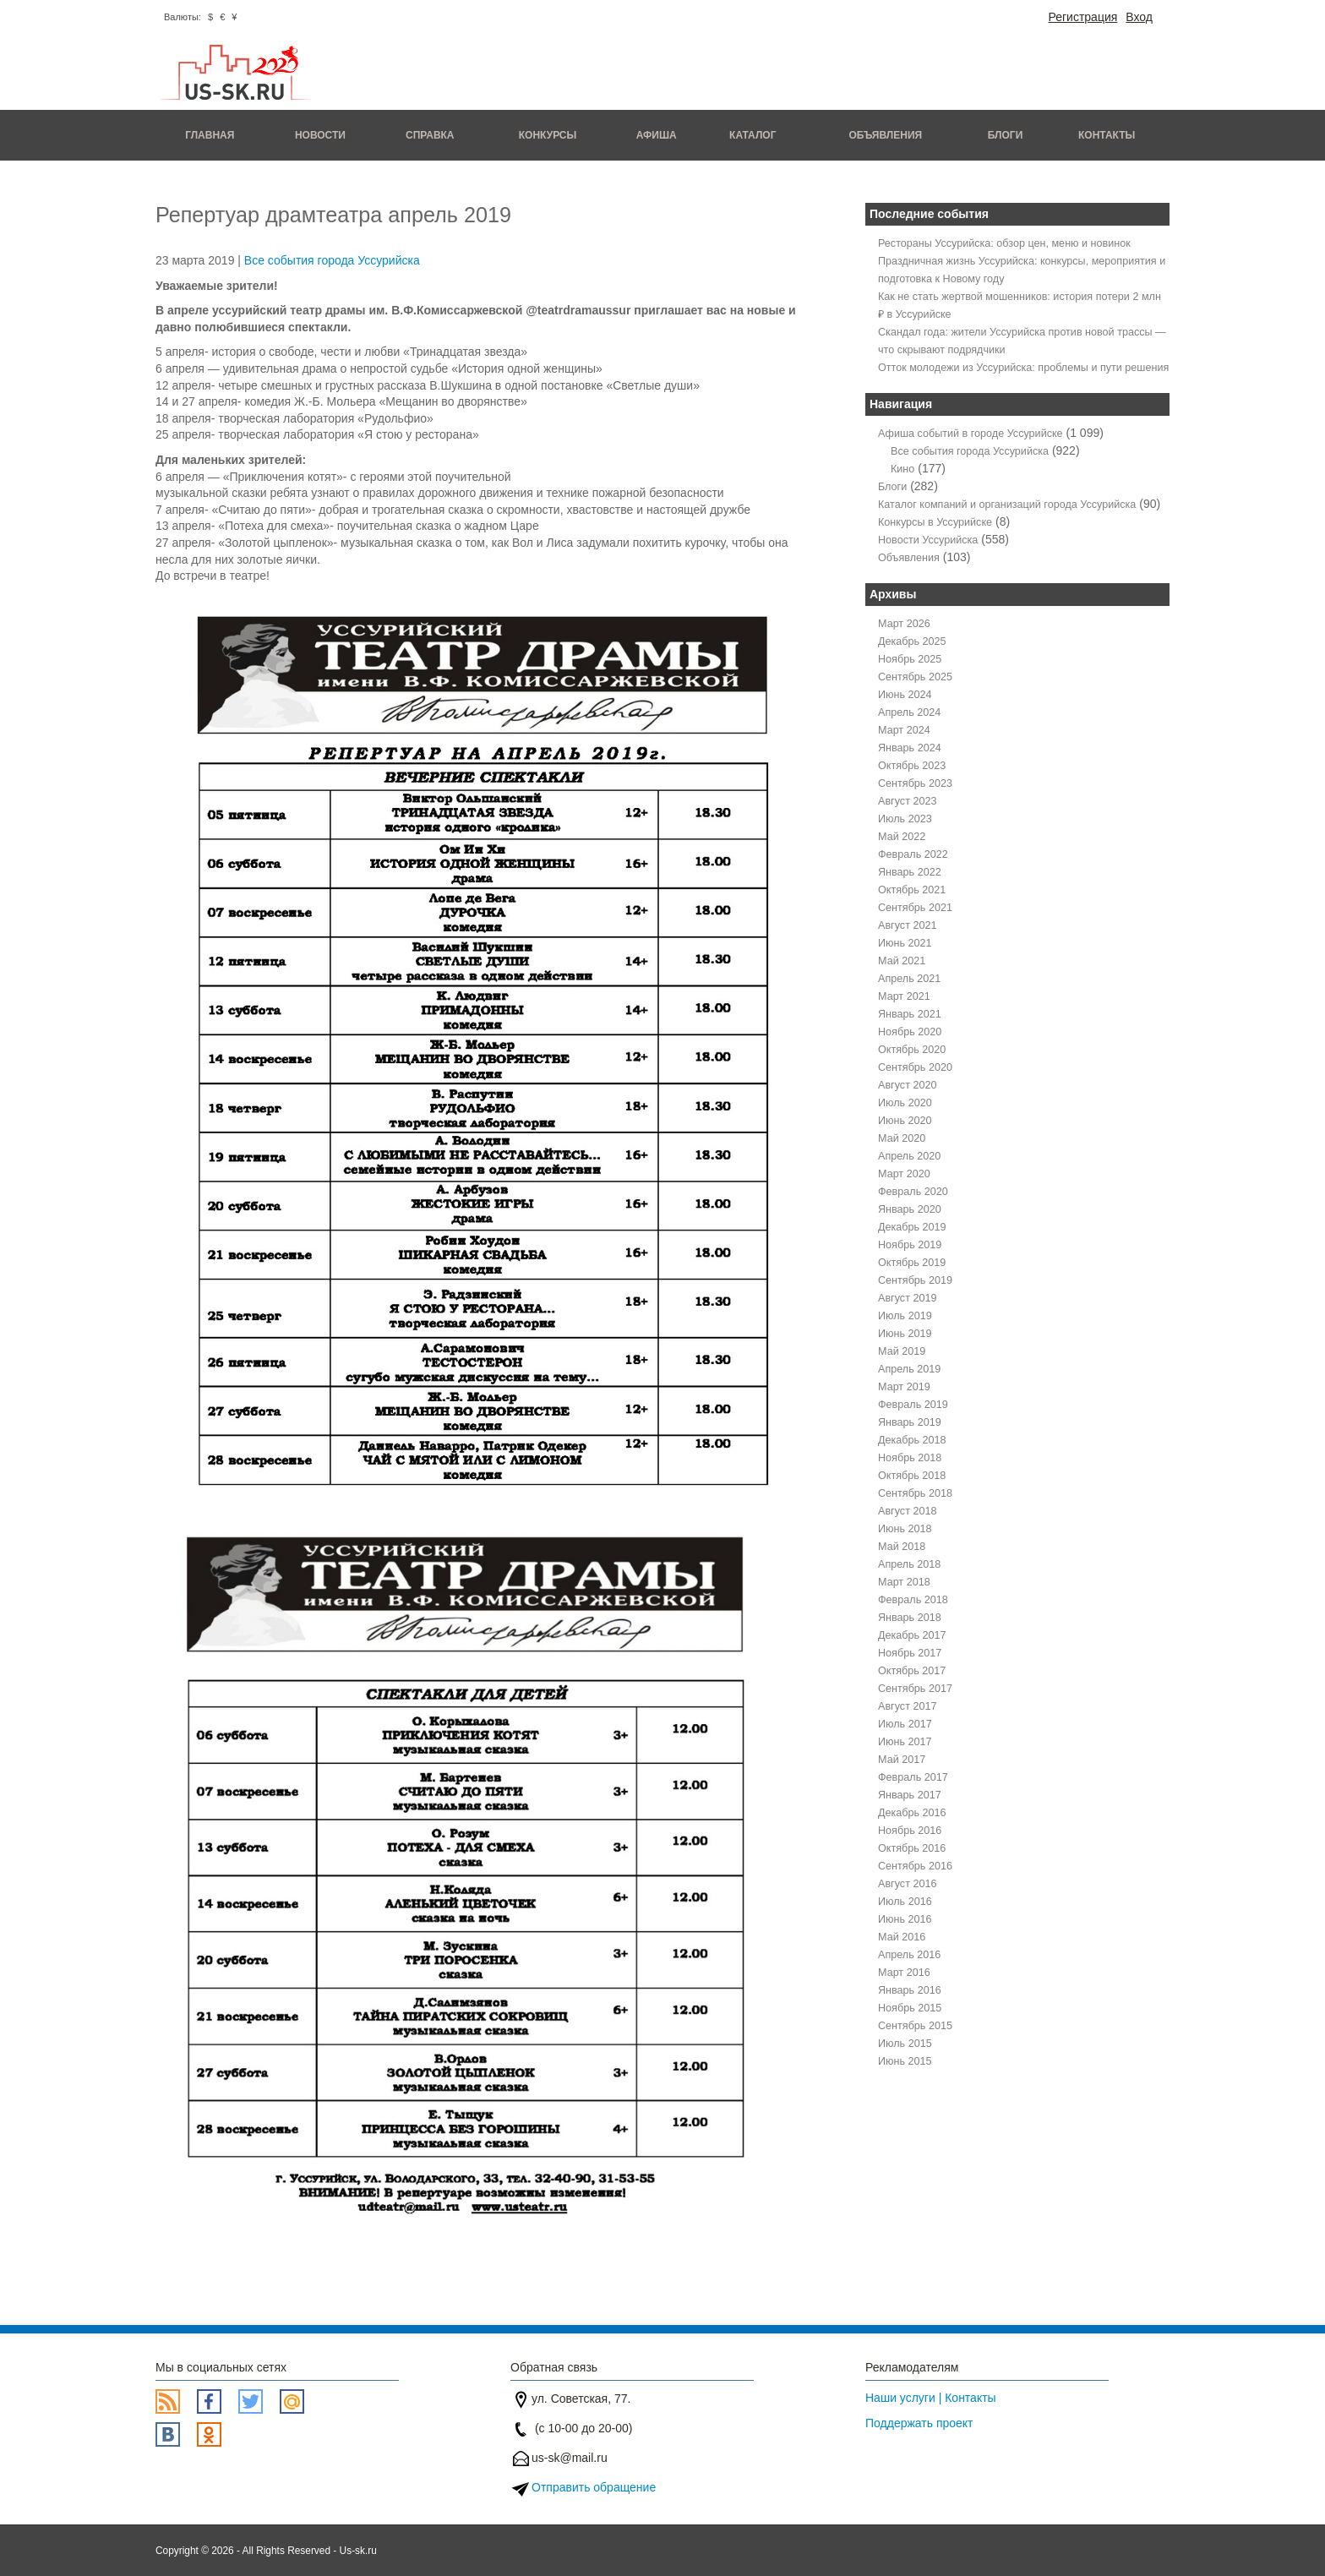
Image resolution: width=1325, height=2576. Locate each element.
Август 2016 (907, 1884)
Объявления (885, 135)
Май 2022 (901, 837)
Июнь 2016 (905, 1919)
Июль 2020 (905, 1103)
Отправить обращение (594, 2487)
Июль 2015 (905, 2043)
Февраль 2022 (913, 854)
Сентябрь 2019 (915, 1280)
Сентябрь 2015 (915, 2026)
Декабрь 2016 (912, 1813)
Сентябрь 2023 (915, 783)
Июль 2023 (905, 819)
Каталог (752, 135)
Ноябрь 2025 (909, 659)
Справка (430, 135)
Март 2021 (904, 996)
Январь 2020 (909, 1209)
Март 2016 (904, 1972)
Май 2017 (901, 1760)
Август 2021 (907, 925)
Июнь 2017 (905, 1742)
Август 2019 (907, 1298)
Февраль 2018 (913, 1600)
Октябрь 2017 (912, 1671)
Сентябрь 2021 (915, 908)
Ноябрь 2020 (909, 1032)
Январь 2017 (909, 1795)
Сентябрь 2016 (915, 1866)
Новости (320, 135)
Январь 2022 (909, 872)
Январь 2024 (909, 748)
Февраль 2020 (913, 1192)
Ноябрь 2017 (909, 1653)
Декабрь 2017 (912, 1635)
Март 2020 (904, 1174)
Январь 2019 (909, 1422)
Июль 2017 (905, 1724)
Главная (209, 135)
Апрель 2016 (909, 1955)
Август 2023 (907, 801)
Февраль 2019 (913, 1405)
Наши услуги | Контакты (930, 2397)
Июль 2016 (905, 1901)
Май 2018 (901, 1547)
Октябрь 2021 (912, 890)
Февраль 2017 (913, 1777)
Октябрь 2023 (912, 766)
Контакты (1106, 135)
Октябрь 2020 (912, 1050)
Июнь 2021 (905, 943)
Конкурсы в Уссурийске (935, 522)
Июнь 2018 (905, 1529)
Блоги (1005, 135)
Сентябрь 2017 (915, 1689)
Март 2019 (904, 1387)
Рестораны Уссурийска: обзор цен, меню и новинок (1004, 243)
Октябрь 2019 (912, 1263)
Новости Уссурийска (928, 540)
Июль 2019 (905, 1316)
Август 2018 (907, 1511)
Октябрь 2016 (912, 1848)
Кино (902, 469)
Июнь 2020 (905, 1121)
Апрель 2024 (909, 712)
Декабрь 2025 (912, 641)
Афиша (656, 135)
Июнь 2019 (905, 1334)
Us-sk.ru (358, 2551)
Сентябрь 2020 (915, 1067)
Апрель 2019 (909, 1369)
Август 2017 (907, 1706)
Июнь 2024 (905, 695)
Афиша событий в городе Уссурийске (970, 433)
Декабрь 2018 (912, 1440)
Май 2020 (901, 1138)
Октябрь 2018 (912, 1476)
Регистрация (1082, 17)
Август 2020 (907, 1085)
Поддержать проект (919, 2423)
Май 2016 (901, 1937)
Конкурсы (548, 135)
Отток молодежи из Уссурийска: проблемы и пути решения (1023, 368)
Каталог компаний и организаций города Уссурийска (1007, 504)
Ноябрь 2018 (909, 1458)
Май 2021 (901, 961)
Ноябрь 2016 (909, 1830)
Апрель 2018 (909, 1564)
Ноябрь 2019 (909, 1245)
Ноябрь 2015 (909, 2008)
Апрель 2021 (909, 979)
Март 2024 (904, 730)
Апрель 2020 (909, 1156)
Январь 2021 (909, 1014)
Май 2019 (901, 1351)
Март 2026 (904, 624)
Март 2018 (904, 1582)
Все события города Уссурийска (332, 260)
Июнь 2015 (905, 2061)
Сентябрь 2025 (915, 677)
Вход (1139, 17)
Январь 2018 (909, 1618)
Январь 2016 (909, 1990)
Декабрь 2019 (912, 1227)
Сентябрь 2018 (915, 1493)
